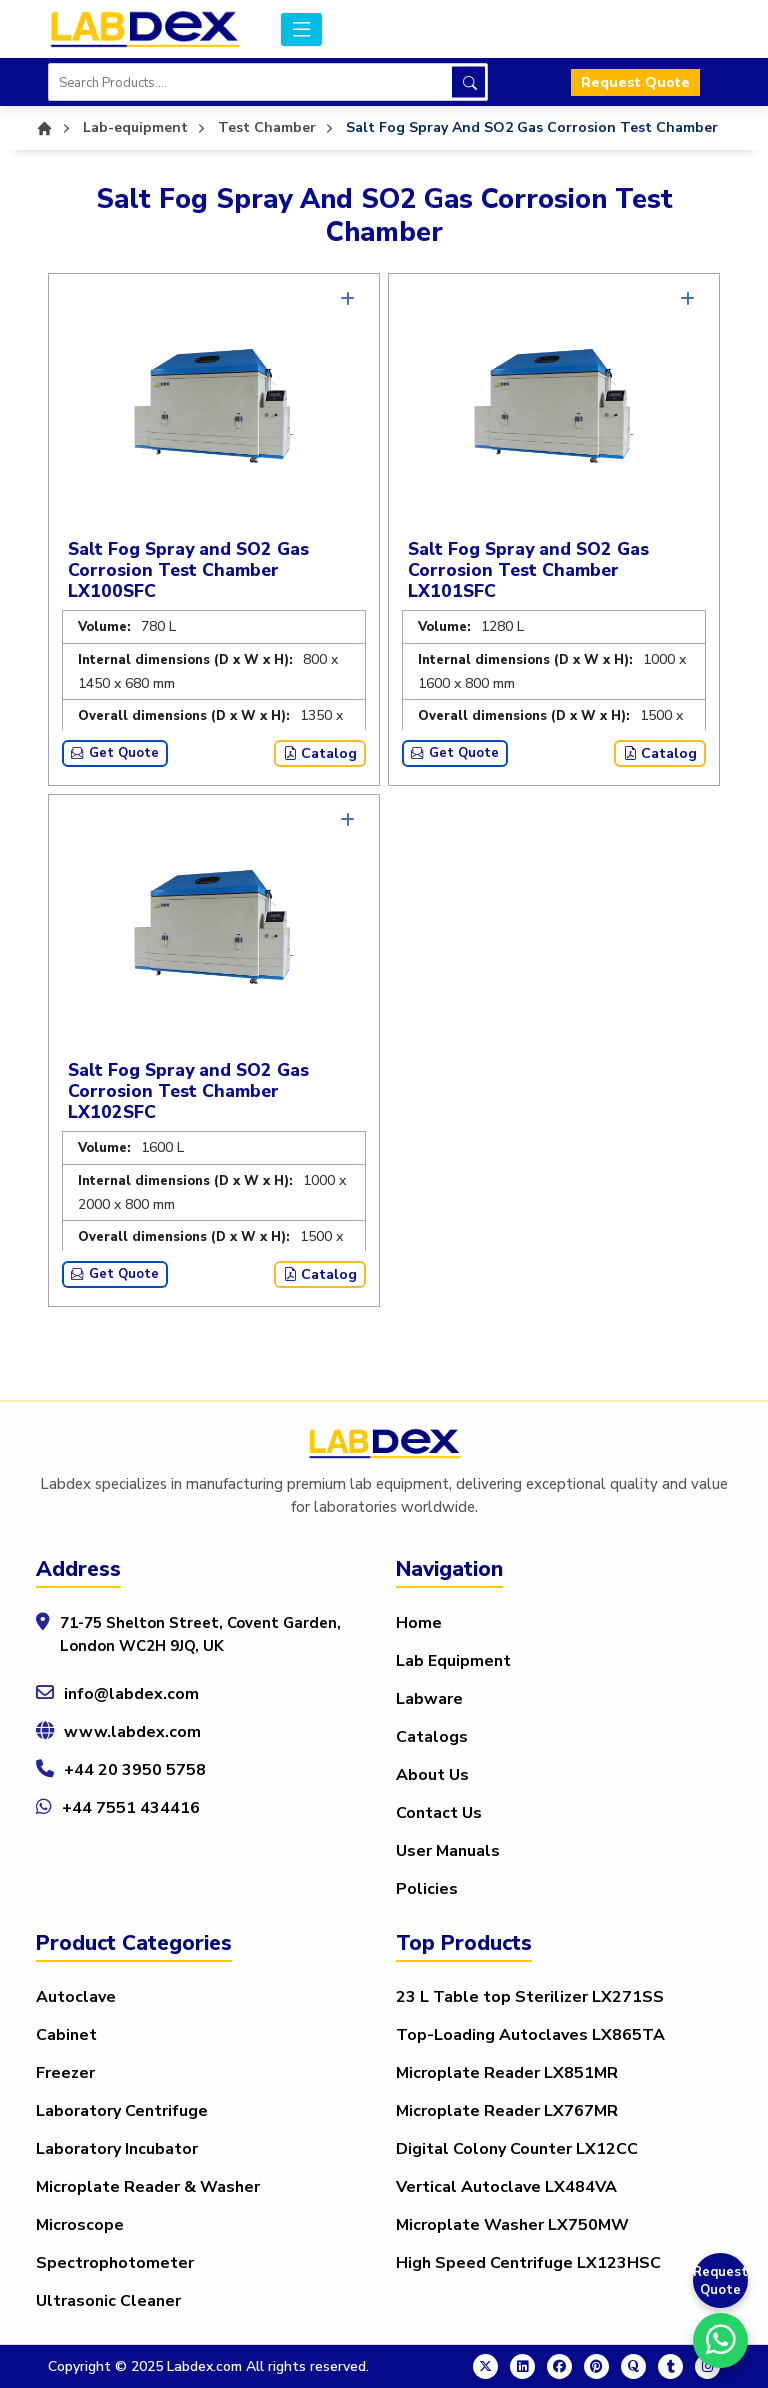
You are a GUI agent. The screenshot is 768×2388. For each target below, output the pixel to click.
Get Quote (115, 753)
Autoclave (76, 1997)
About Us (432, 1775)
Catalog (320, 753)
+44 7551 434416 (131, 1808)
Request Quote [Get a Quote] (720, 2281)
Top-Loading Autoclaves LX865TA (530, 2035)
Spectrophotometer (115, 2263)
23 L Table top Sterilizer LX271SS (530, 1997)
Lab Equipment (453, 1661)
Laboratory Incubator (117, 2149)
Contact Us (439, 1813)
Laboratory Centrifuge (122, 2111)
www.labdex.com (132, 1732)
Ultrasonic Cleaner (108, 2301)
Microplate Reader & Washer (148, 2187)
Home (419, 1623)
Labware (429, 1699)
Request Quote (635, 82)
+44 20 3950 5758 (135, 1770)
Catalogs (432, 1737)
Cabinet (66, 2035)
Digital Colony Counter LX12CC (517, 2149)
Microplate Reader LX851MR (507, 2073)
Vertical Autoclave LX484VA (506, 2187)
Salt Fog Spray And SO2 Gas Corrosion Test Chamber (532, 127)
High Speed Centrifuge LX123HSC (528, 2263)
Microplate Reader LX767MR (507, 2111)
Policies (427, 1889)
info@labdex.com (131, 1694)
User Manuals (448, 1851)
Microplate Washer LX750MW (512, 2225)
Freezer (65, 2073)
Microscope (80, 2225)
